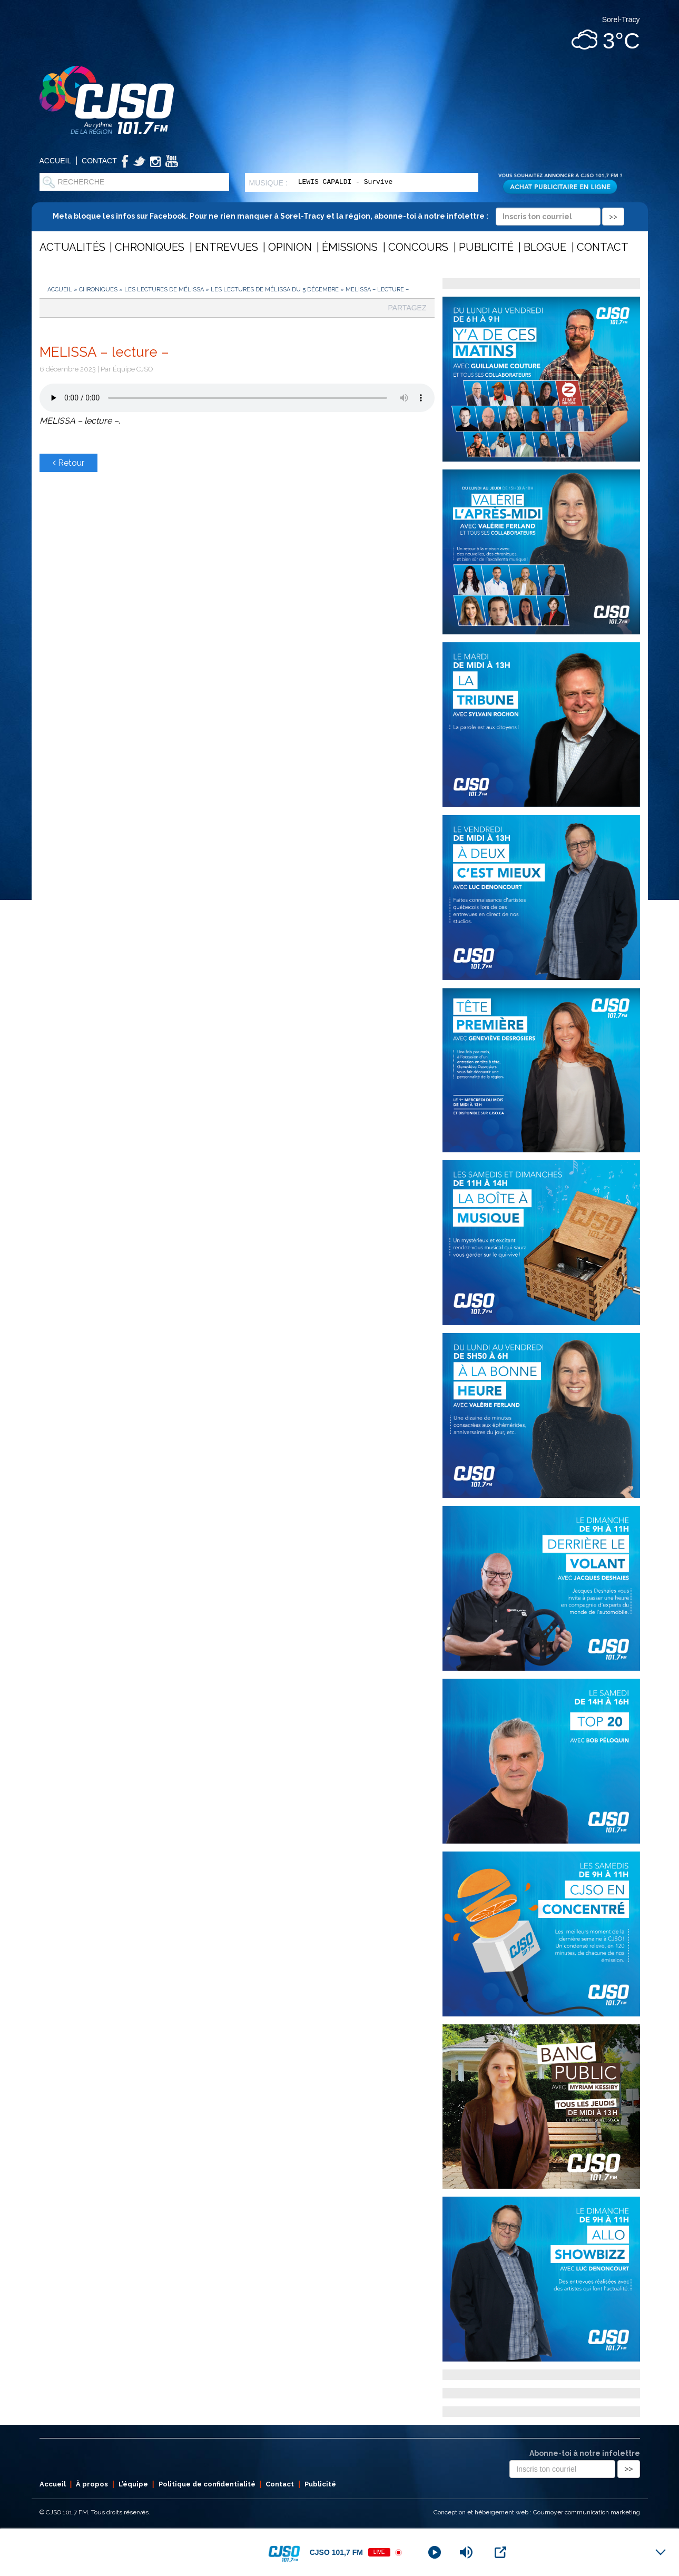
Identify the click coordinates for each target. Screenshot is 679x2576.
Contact (99, 160)
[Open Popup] (500, 2552)
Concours (418, 247)
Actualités (72, 247)
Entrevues (226, 247)
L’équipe (133, 2484)
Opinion (290, 247)
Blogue (545, 247)
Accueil (56, 160)
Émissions (350, 247)
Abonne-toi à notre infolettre (584, 2453)
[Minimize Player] (660, 2552)
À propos (92, 2484)
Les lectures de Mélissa (164, 289)
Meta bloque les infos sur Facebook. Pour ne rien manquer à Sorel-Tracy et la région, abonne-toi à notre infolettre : (338, 216)
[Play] (434, 2552)
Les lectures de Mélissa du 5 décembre (275, 289)
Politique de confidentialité (207, 2484)
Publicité (486, 247)
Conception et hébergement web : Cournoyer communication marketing (537, 2512)
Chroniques (149, 247)
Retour (68, 463)
